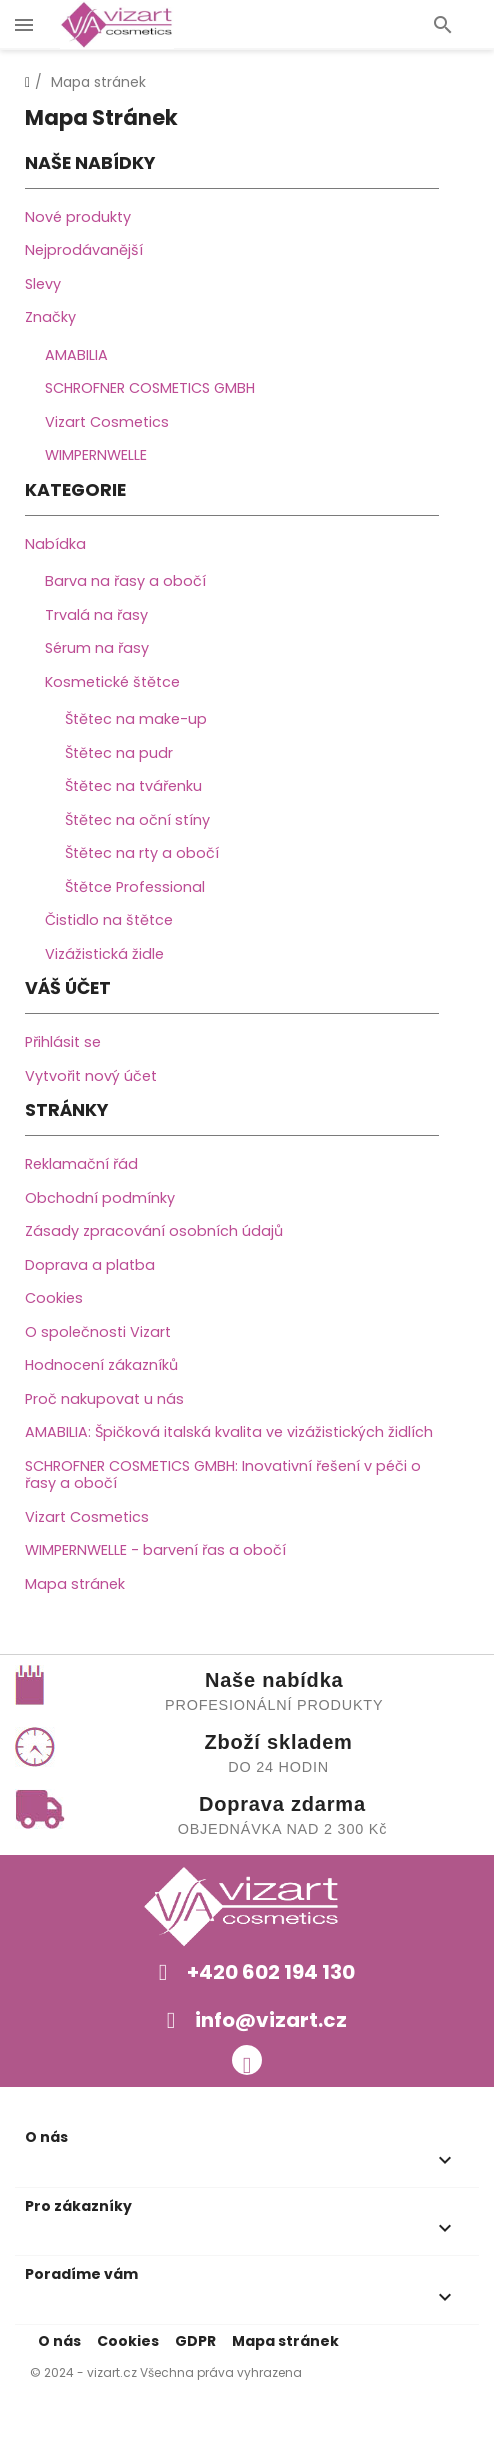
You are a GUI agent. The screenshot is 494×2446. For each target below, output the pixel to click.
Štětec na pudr (119, 753)
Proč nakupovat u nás (104, 1399)
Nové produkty (78, 217)
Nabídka (55, 544)
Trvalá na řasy (96, 615)
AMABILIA (76, 355)
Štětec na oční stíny (137, 820)
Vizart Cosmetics (107, 422)
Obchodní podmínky (100, 1198)
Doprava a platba (90, 1265)
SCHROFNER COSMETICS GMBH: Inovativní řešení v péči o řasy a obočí (223, 1475)
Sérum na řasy (97, 648)
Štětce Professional (135, 887)
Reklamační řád (81, 1164)
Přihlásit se (63, 1042)
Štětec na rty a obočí (142, 853)
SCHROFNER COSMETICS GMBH (150, 388)
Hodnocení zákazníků (101, 1365)
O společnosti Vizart (98, 1332)
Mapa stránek (75, 1584)
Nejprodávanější (84, 250)
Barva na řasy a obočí (125, 581)
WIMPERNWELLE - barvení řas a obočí (155, 1550)
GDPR (195, 2341)
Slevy (43, 284)
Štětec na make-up (136, 719)
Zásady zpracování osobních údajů (154, 1231)
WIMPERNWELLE (96, 455)
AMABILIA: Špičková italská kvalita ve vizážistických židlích (229, 1432)
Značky (50, 317)
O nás (59, 2341)
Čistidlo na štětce (109, 920)
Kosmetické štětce (112, 682)
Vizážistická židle (104, 954)
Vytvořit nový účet (91, 1076)
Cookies (54, 1298)
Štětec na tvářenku (133, 786)
